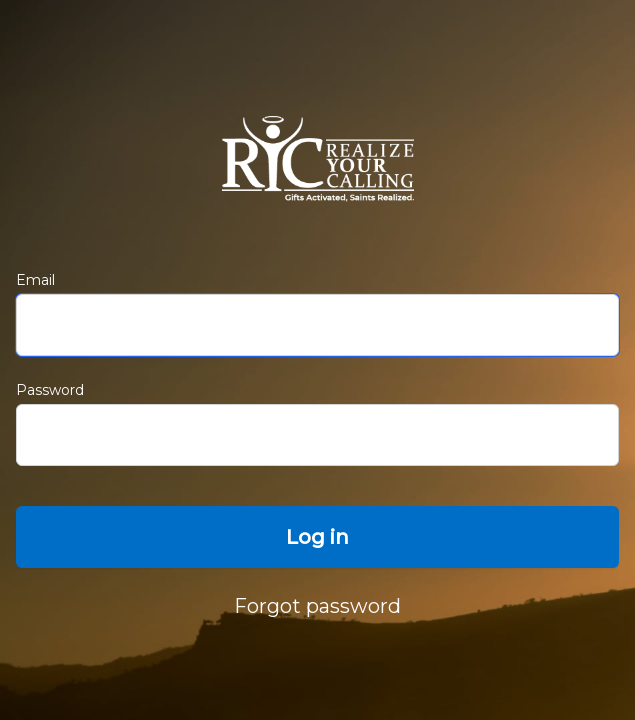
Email (35, 280)
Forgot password (317, 606)
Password (50, 390)
